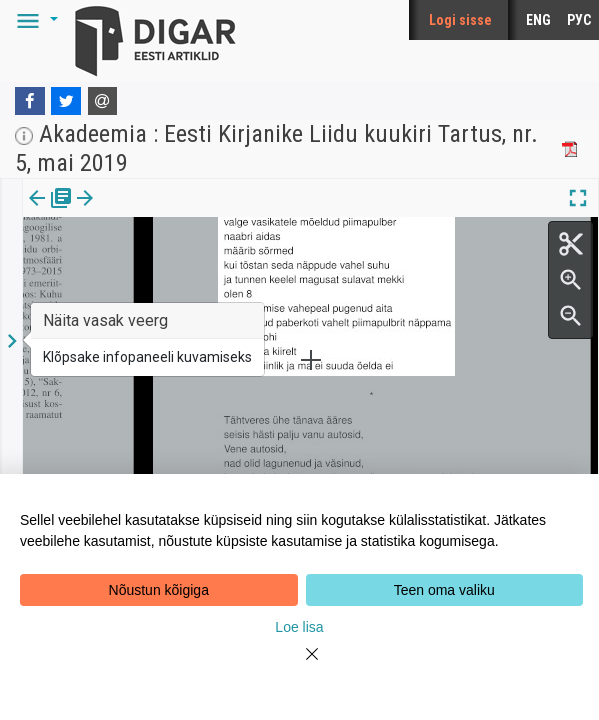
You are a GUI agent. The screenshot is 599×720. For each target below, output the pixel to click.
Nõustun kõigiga (159, 590)
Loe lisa (299, 627)
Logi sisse (460, 20)
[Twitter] (66, 101)
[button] (34, 20)
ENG (538, 20)
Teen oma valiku (444, 590)
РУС (579, 20)
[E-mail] (103, 101)
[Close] (300, 666)
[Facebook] (30, 101)
